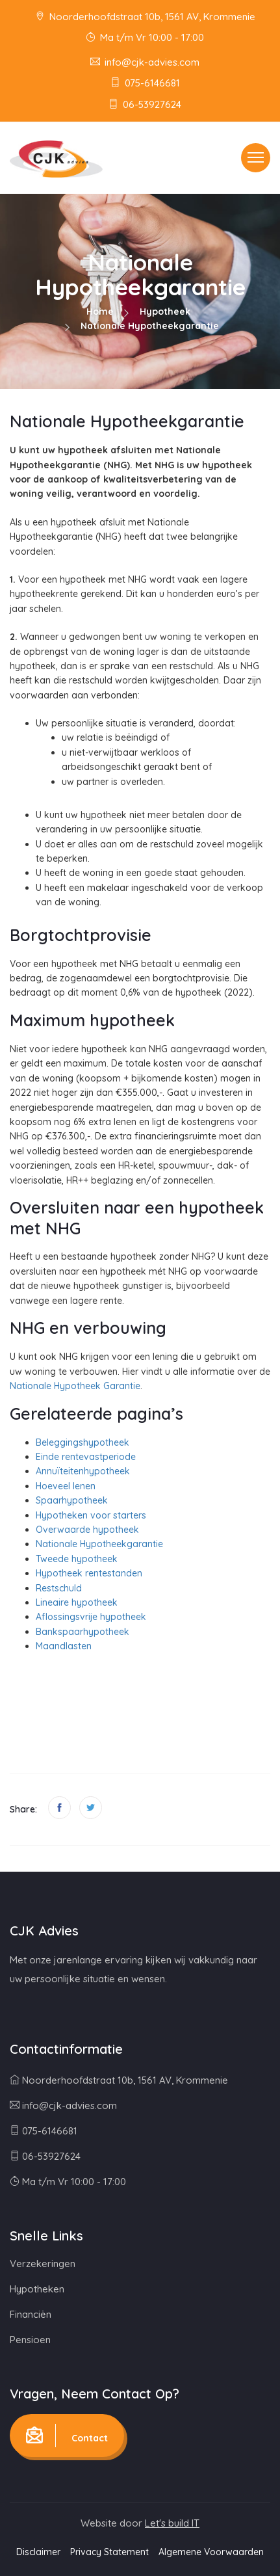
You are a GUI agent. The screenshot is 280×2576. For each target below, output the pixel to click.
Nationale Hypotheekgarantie (99, 1544)
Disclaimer (38, 2552)
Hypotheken (37, 2289)
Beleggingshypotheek (82, 1442)
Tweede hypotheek (77, 1559)
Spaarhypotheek (72, 1500)
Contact (67, 2435)
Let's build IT (172, 2523)
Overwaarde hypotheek (87, 1529)
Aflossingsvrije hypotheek (91, 1617)
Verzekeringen (42, 2263)
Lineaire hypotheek (77, 1602)
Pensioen (30, 2339)
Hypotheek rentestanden (89, 1573)
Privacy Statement (109, 2552)
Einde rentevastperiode (86, 1457)
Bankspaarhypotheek (82, 1632)
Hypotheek (165, 311)
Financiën (30, 2314)
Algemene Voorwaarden (211, 2552)
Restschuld (59, 1588)
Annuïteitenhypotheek (83, 1471)
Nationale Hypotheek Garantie (75, 1386)
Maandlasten (64, 1646)
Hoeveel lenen (65, 1486)
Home (100, 311)
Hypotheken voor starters (91, 1515)
